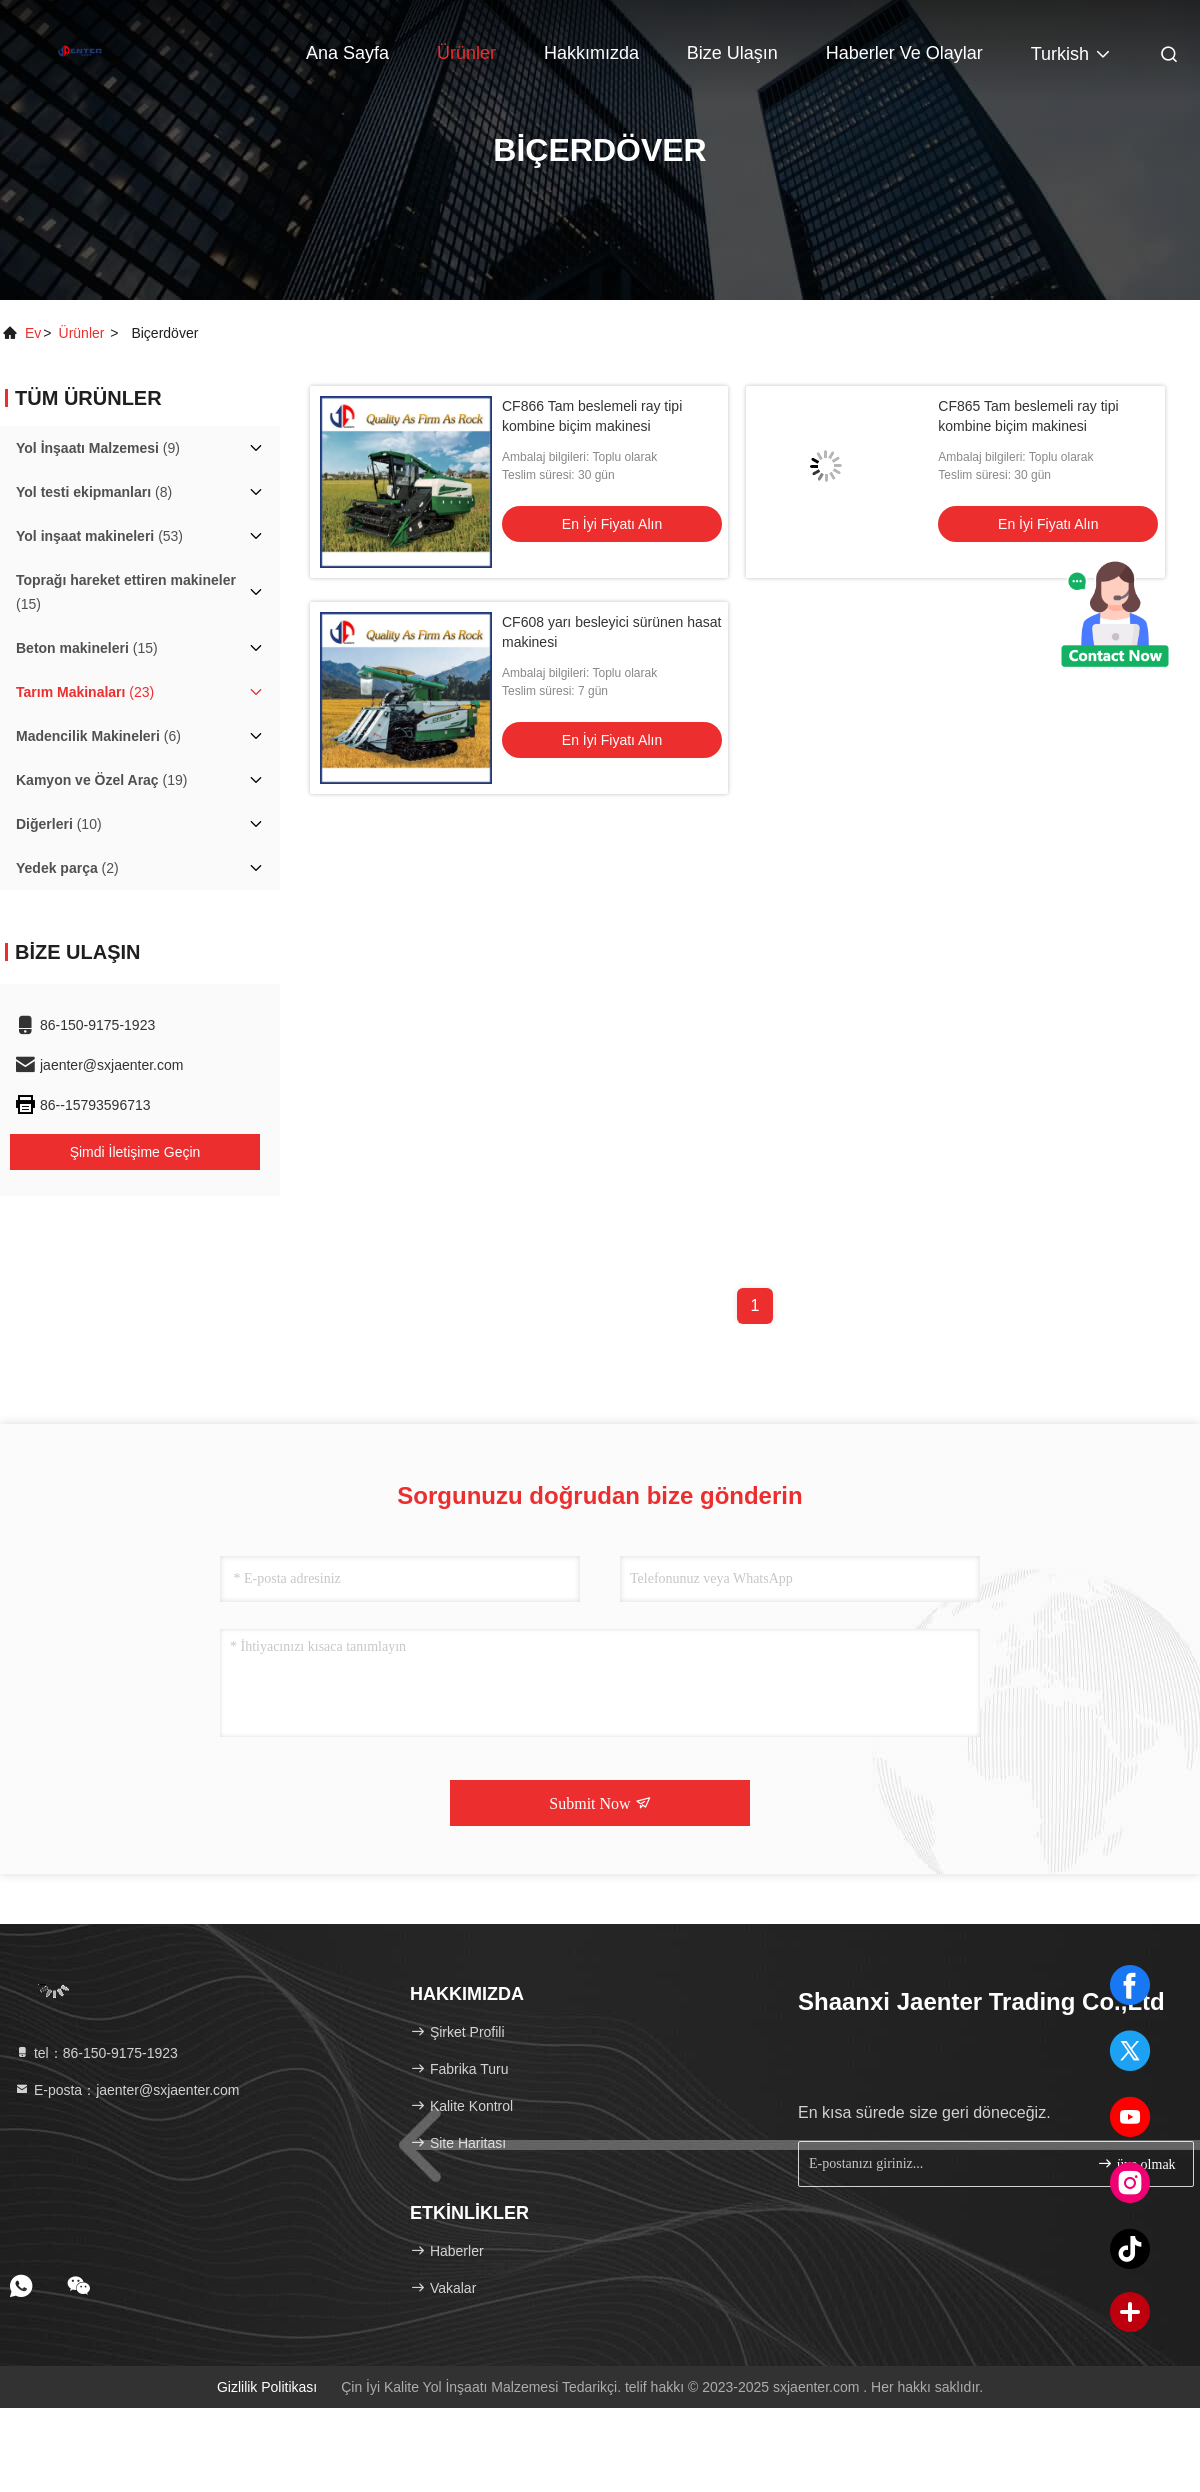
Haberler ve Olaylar (904, 53)
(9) (98, 448)
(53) (99, 536)
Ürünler (466, 53)
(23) (85, 692)
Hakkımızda (591, 53)
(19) (101, 780)
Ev (33, 333)
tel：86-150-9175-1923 (96, 2053)
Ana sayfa (347, 53)
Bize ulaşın (732, 53)
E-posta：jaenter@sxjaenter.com (127, 2090)
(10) (59, 824)
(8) (94, 492)
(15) (126, 592)
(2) (67, 868)
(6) (98, 736)
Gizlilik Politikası (267, 2387)
